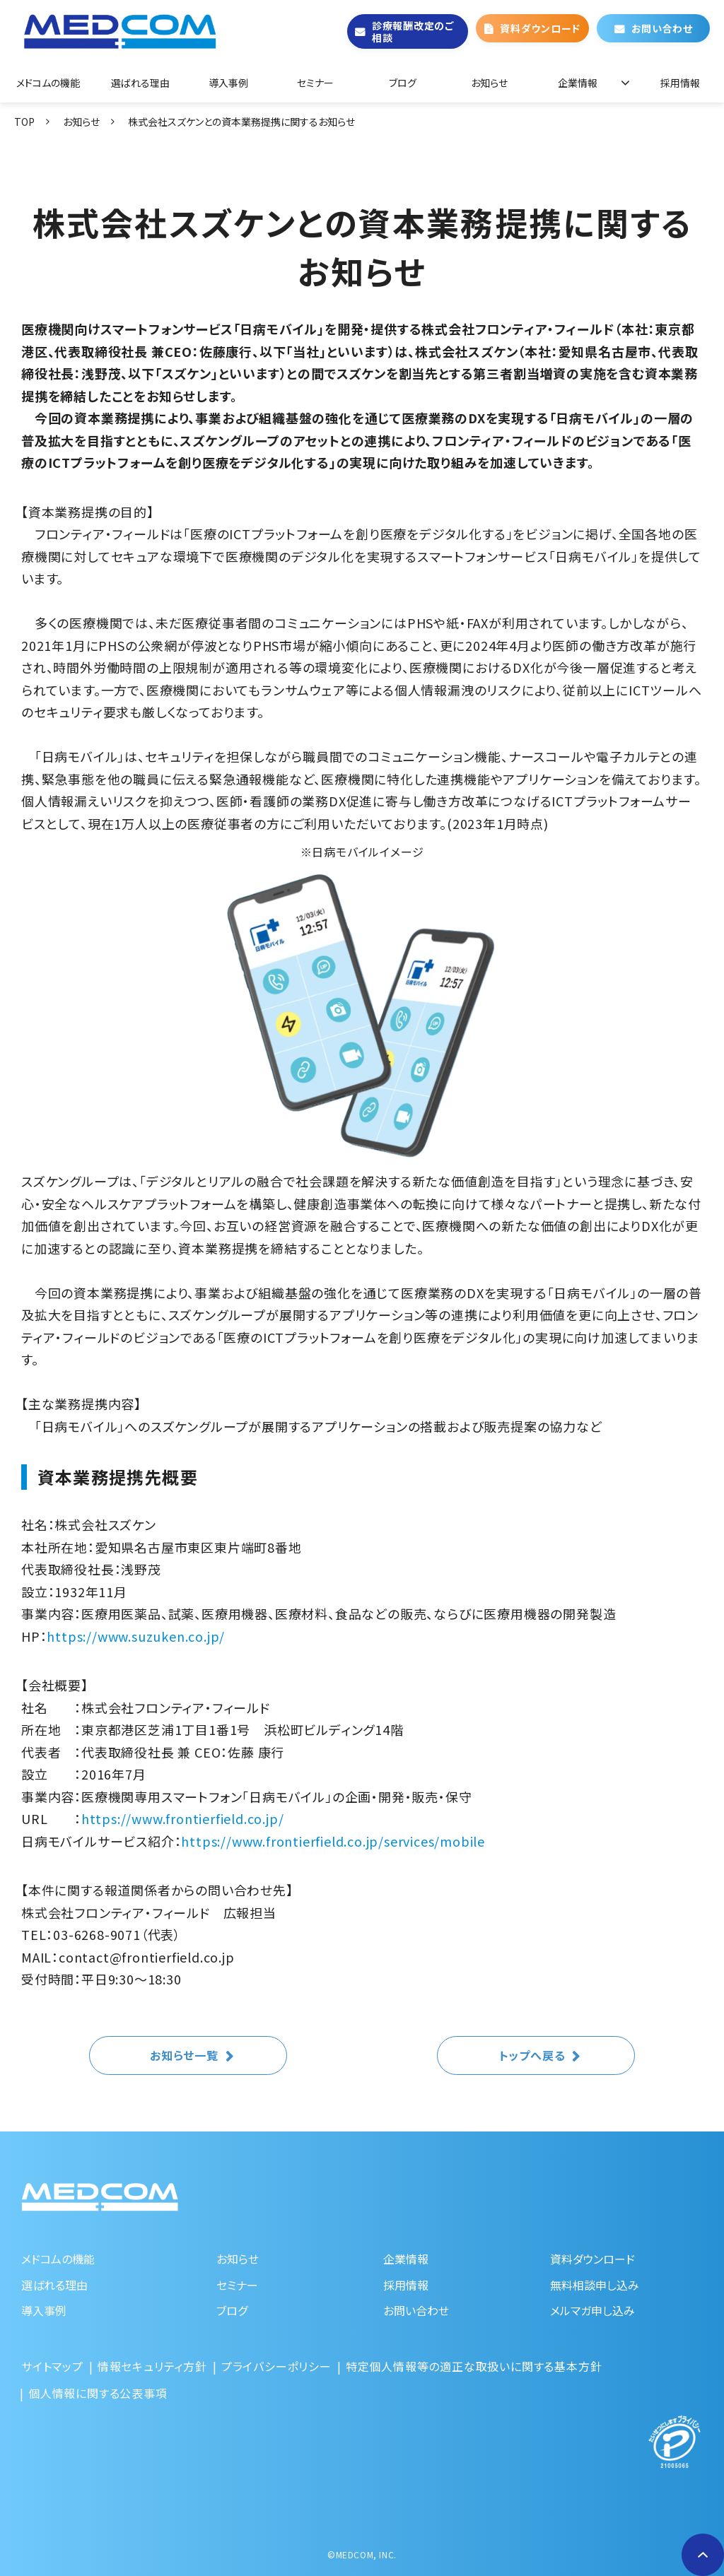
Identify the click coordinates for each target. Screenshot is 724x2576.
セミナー (315, 83)
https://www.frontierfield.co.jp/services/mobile (333, 1841)
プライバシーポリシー (276, 2366)
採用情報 (680, 83)
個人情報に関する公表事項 (98, 2392)
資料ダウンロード (540, 28)
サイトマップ (52, 2366)
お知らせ (489, 83)
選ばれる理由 (140, 83)
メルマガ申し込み (592, 2310)
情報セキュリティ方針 (152, 2366)
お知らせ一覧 (184, 2055)
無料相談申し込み (594, 2284)
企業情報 (577, 83)
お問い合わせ (662, 28)
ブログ (402, 83)
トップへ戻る (532, 2055)
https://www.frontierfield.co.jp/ (182, 1818)
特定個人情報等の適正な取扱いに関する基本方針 (474, 2366)
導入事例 (228, 83)
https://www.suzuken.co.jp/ (136, 1636)
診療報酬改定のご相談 (413, 31)
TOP (24, 121)
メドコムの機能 (48, 83)
